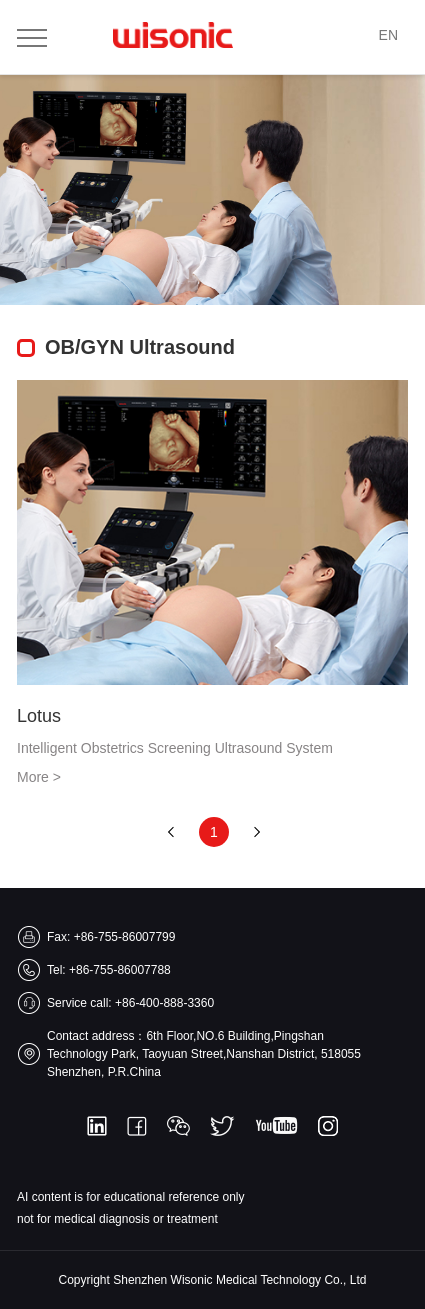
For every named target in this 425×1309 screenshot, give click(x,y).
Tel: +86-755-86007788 (109, 970)
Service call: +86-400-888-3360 (130, 1003)
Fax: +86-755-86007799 (111, 937)
